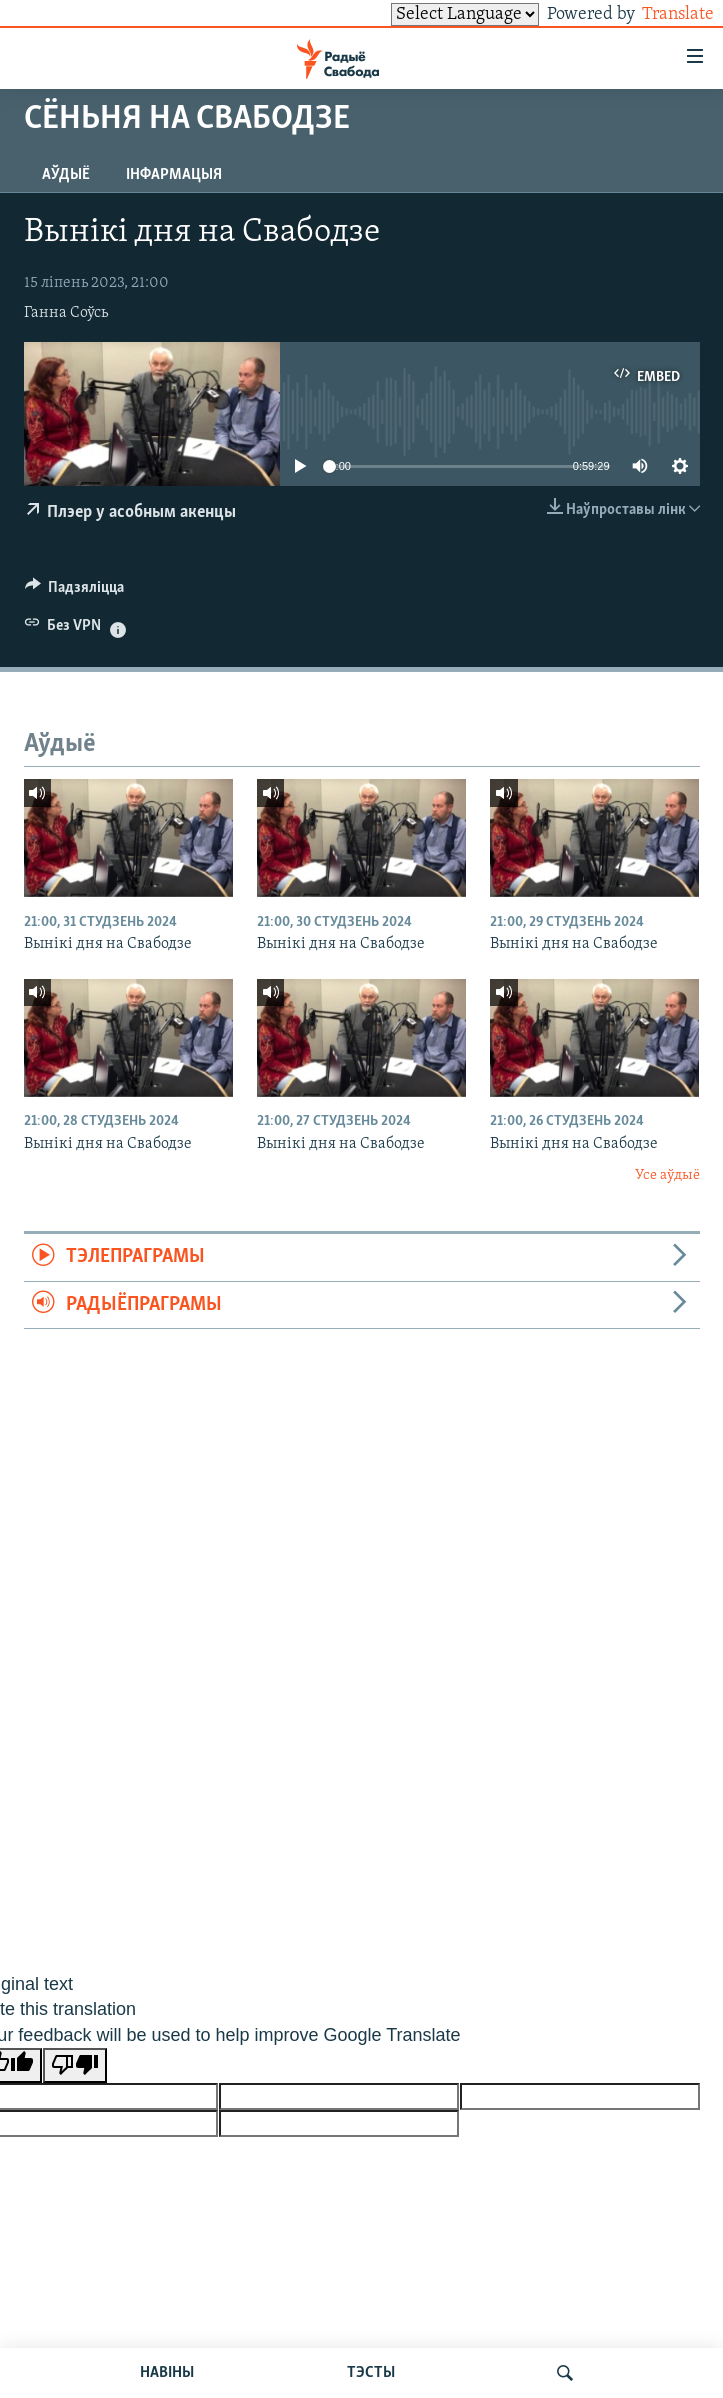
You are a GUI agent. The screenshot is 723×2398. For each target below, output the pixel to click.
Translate (659, 14)
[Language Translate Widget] (431, 14)
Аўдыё (66, 175)
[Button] (75, 592)
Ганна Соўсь (66, 313)
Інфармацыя (174, 175)
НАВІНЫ (167, 2373)
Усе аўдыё (667, 1175)
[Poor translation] (75, 2065)
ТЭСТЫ (371, 2373)
